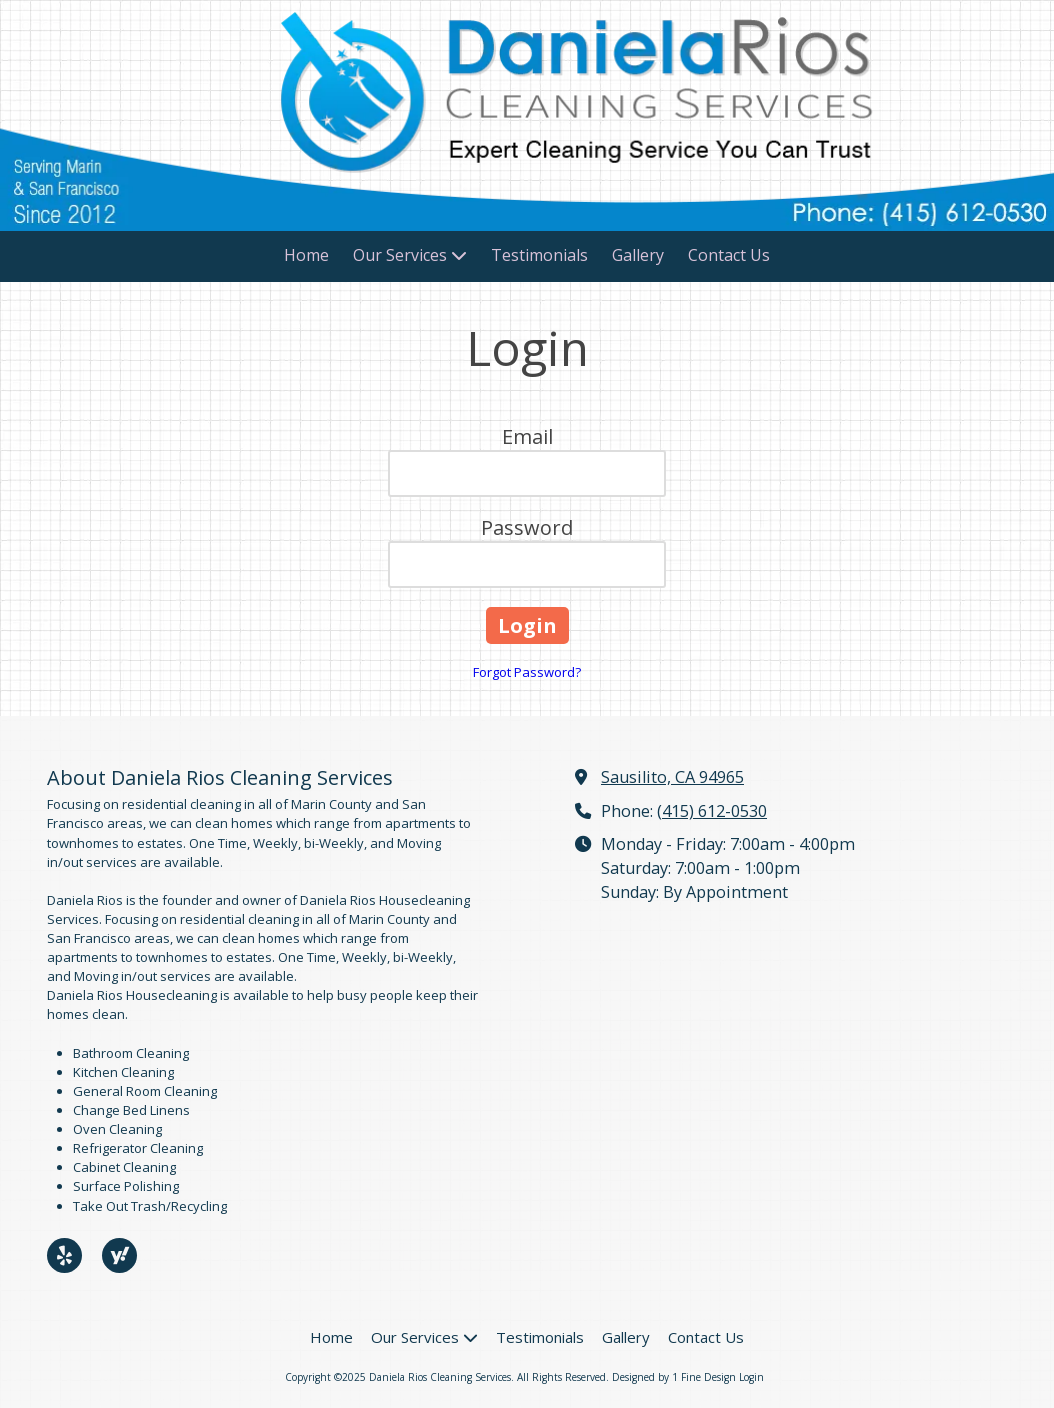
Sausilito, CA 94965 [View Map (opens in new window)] (672, 777)
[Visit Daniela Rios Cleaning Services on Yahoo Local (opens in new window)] (119, 1255)
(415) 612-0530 (712, 811)
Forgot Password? (527, 672)
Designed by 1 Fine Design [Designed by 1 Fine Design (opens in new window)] (674, 1377)
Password (527, 527)
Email (527, 436)
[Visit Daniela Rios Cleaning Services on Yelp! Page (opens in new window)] (64, 1255)
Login (751, 1377)
